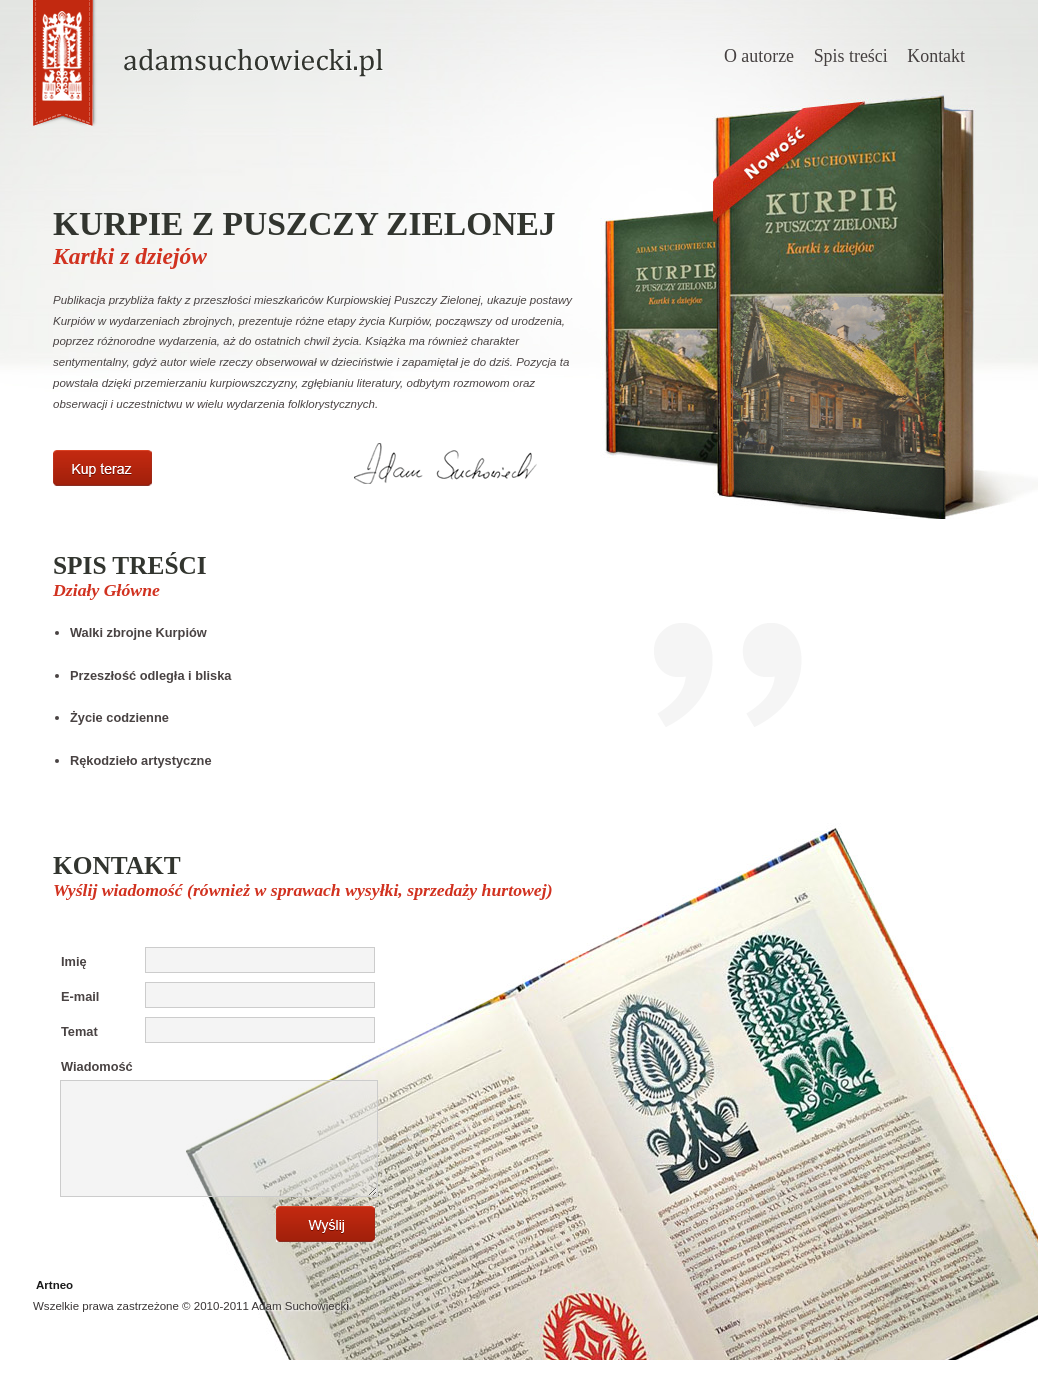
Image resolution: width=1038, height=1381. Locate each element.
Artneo (54, 1306)
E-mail (80, 996)
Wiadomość (97, 1066)
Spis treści (851, 56)
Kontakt (936, 56)
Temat (79, 1031)
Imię (74, 961)
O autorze (759, 56)
